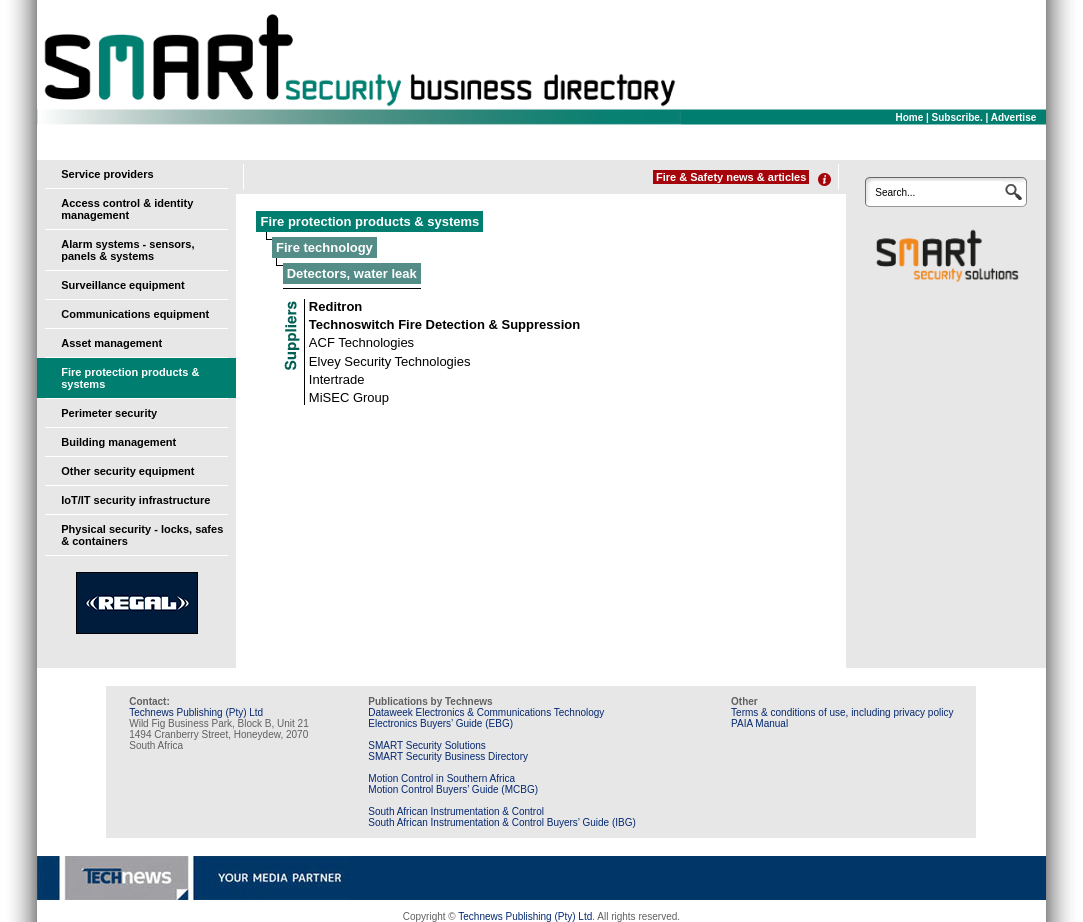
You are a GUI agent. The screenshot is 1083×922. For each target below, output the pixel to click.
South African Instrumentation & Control (456, 811)
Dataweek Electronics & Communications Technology (486, 712)
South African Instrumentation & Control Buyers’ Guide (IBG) (502, 822)
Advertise (1014, 117)
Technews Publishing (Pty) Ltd (196, 712)
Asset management (111, 343)
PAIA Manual (759, 723)
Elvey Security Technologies (390, 361)
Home (909, 117)
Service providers (107, 174)
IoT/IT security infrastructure (135, 500)
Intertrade (337, 379)
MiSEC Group (349, 397)
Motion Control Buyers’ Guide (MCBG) (453, 789)
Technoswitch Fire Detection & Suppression (444, 324)
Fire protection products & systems (369, 221)
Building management (118, 442)
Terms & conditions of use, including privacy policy (842, 712)
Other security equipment (127, 471)
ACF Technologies (361, 342)
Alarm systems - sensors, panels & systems (127, 250)
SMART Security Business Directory (448, 756)
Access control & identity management (127, 209)
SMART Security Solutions (426, 745)
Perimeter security (109, 413)
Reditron (335, 306)
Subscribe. (957, 117)
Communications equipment (135, 314)
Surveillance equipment (122, 285)
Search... (895, 192)
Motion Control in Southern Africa (441, 778)
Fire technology (324, 247)
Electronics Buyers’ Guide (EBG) (440, 723)
